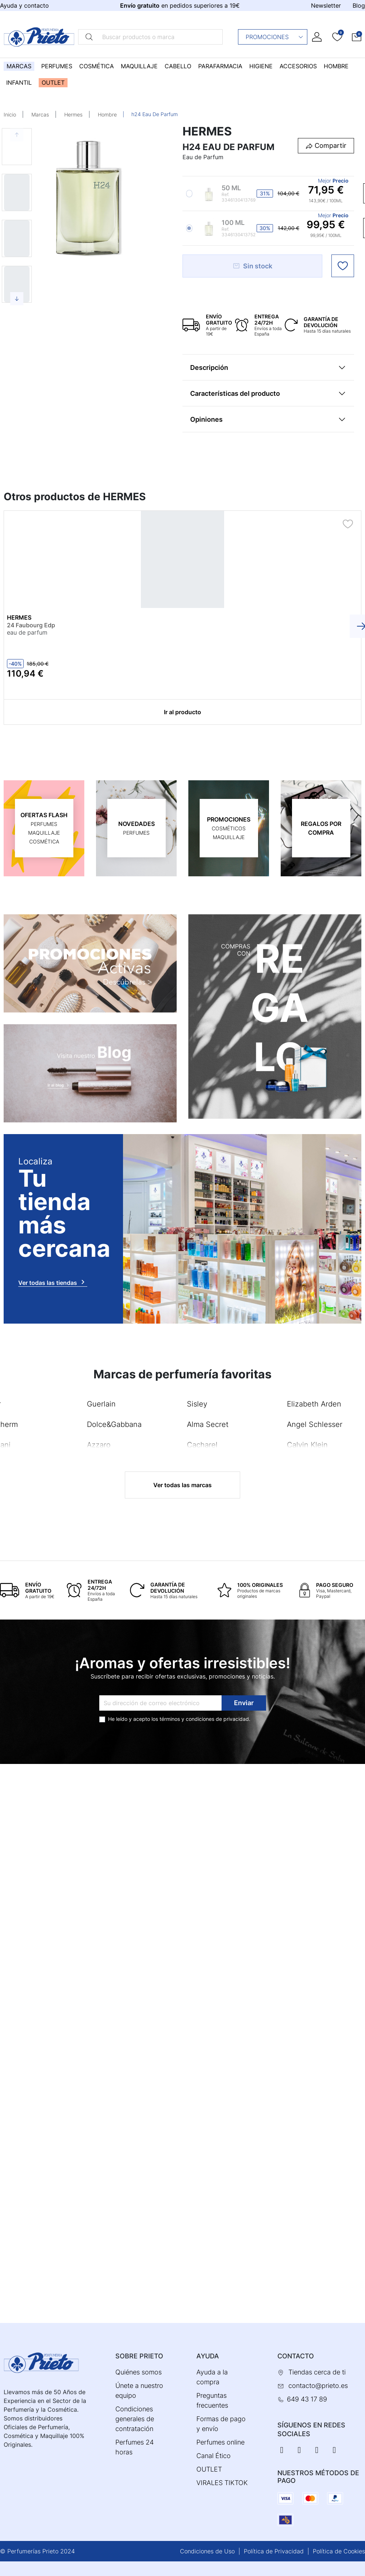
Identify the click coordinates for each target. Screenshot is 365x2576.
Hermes (73, 114)
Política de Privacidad (274, 2551)
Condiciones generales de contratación (134, 2419)
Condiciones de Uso (207, 2551)
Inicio (10, 114)
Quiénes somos (138, 2372)
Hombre (107, 114)
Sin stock (252, 266)
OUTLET (209, 2469)
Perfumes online (220, 2442)
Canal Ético (213, 2456)
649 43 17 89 (307, 2399)
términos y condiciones (187, 1718)
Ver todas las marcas (182, 1484)
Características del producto (235, 393)
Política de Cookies (339, 2551)
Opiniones (206, 419)
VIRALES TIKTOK (222, 2483)
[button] (356, 37)
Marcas (40, 114)
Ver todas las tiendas (52, 1281)
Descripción (209, 367)
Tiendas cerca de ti (317, 2372)
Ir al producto (182, 711)
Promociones (275, 37)
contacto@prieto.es (318, 2385)
